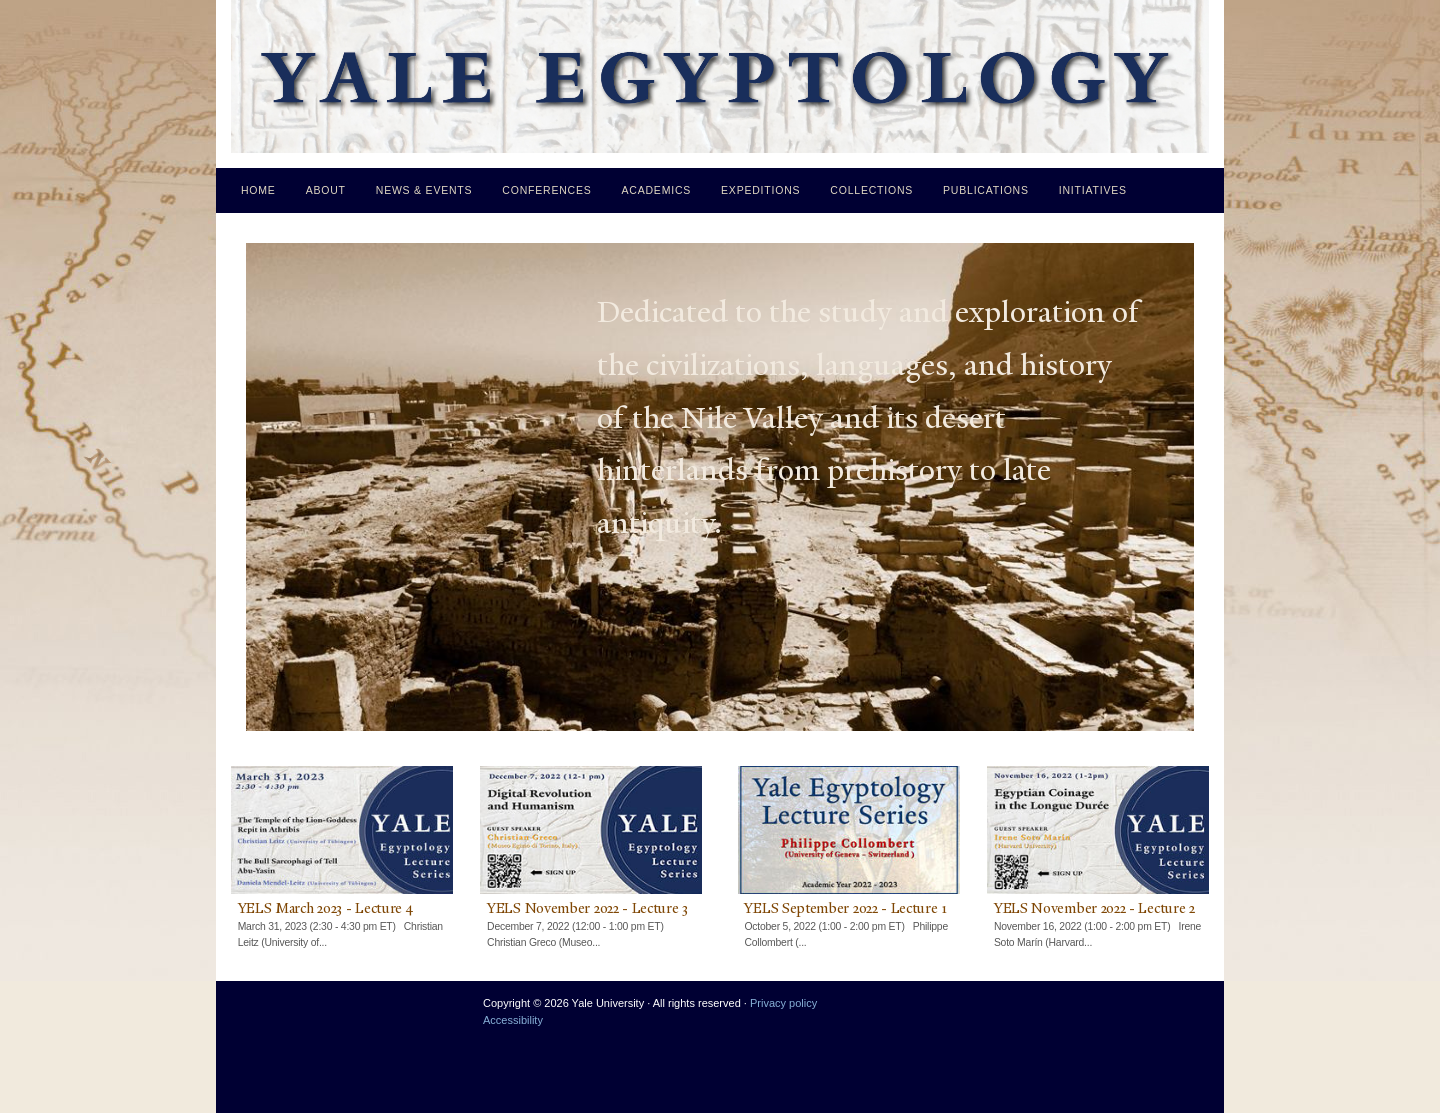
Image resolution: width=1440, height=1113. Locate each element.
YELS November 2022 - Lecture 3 (587, 908)
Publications (986, 190)
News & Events (424, 190)
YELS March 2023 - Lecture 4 (325, 908)
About (326, 190)
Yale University (262, 1011)
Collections (871, 190)
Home (258, 190)
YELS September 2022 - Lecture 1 (845, 908)
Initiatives (1093, 190)
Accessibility (513, 1020)
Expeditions (760, 190)
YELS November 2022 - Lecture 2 (1094, 908)
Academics (657, 190)
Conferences (546, 190)
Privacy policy (783, 1003)
